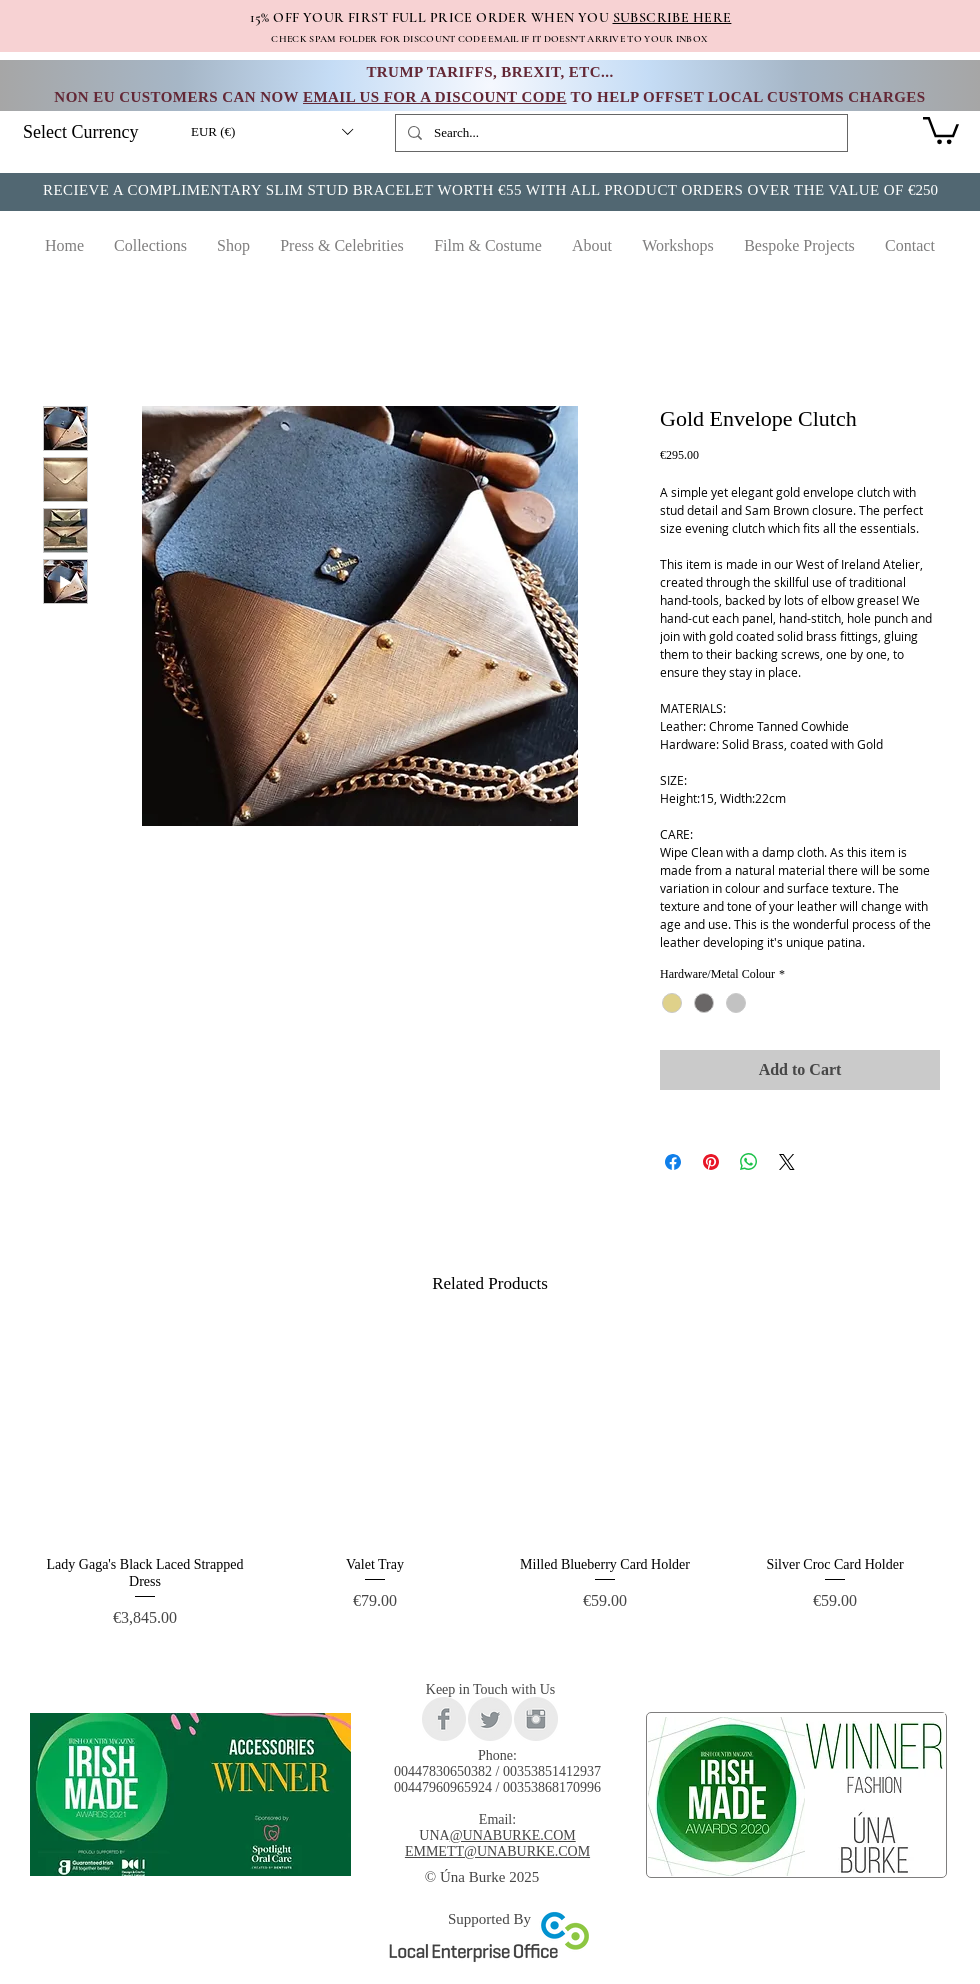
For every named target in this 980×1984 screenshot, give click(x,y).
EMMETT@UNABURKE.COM (497, 1851)
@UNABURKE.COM (513, 1835)
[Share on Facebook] (673, 1162)
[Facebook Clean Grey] (444, 1719)
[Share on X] (787, 1162)
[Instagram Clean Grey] (536, 1719)
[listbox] (271, 132)
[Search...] (619, 133)
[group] (490, 1488)
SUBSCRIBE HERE (672, 17)
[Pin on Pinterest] (711, 1162)
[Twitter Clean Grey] (490, 1719)
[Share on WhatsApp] (749, 1162)
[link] (941, 129)
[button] (271, 132)
